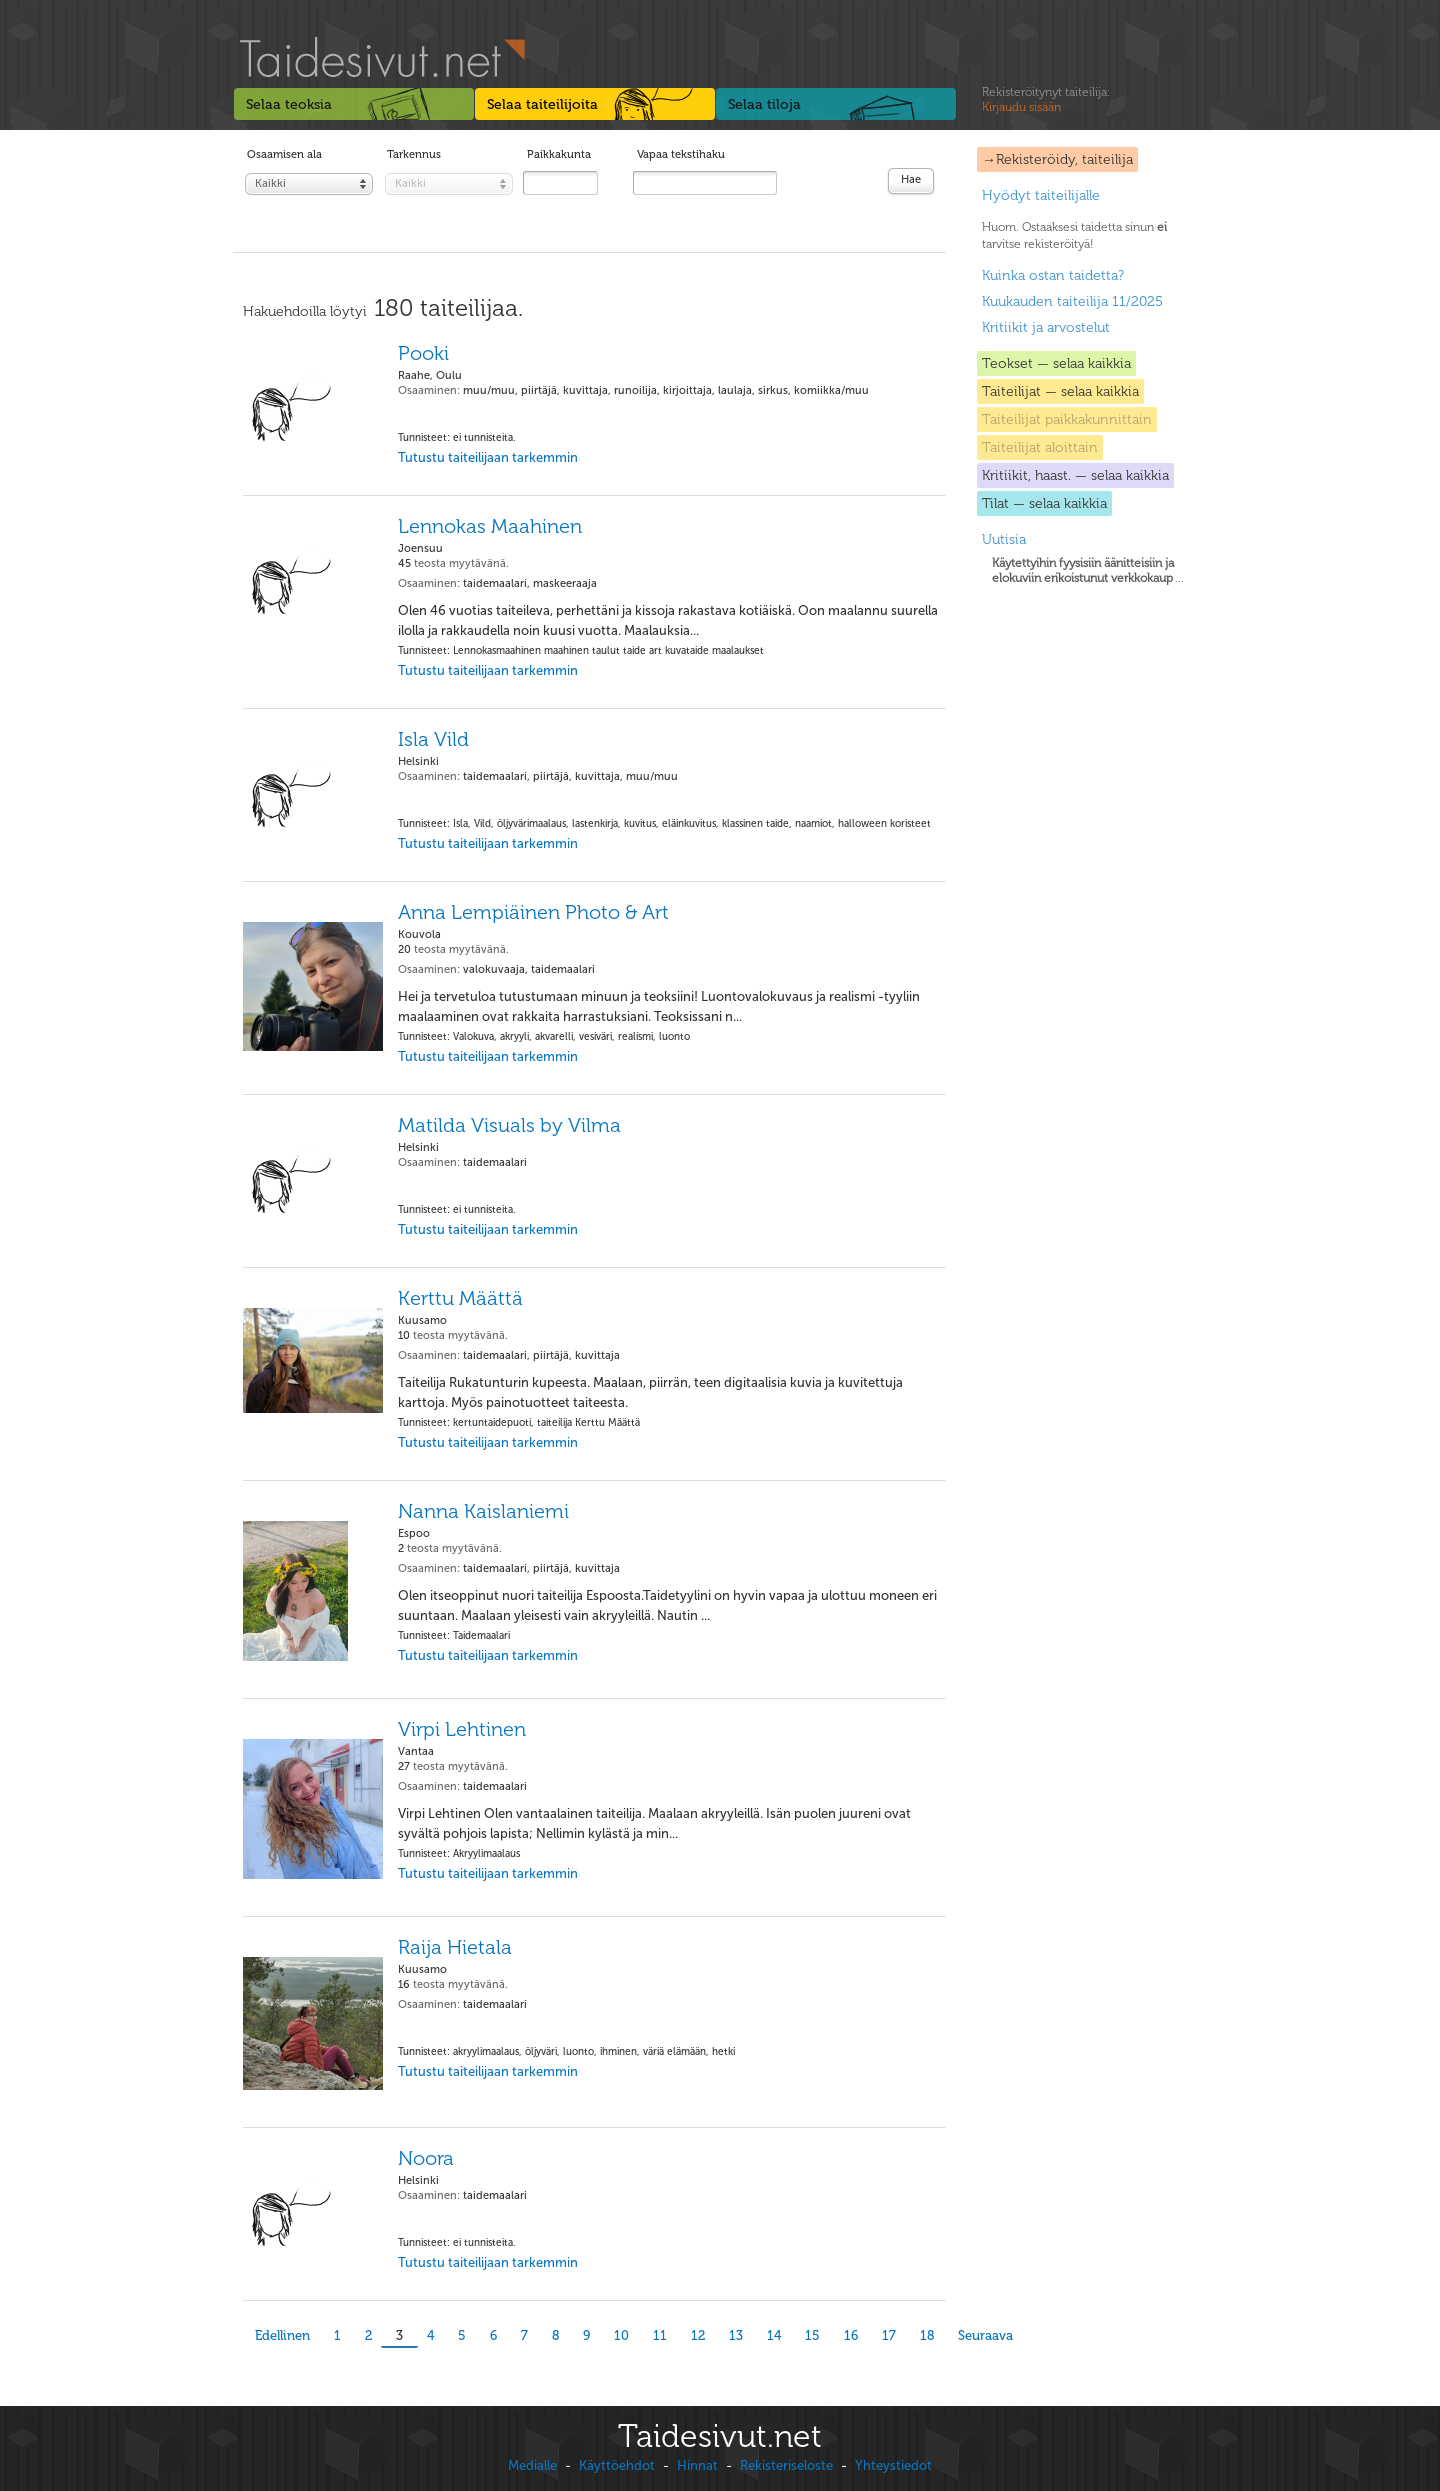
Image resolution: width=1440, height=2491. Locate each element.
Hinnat (697, 2465)
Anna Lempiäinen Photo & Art (533, 912)
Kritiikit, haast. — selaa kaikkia (1075, 475)
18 (927, 2335)
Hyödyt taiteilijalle (1041, 195)
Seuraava (985, 2335)
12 (698, 2335)
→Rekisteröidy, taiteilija (1057, 159)
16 (851, 2335)
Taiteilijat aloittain (1040, 447)
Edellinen (282, 2335)
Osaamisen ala (284, 154)
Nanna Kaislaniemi (483, 1511)
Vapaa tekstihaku (681, 154)
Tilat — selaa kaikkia (1044, 503)
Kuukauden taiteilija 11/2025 (1072, 301)
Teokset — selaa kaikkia (1056, 363)
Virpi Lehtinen (462, 1729)
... (1088, 570)
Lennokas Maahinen (490, 526)
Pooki (423, 353)
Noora (426, 2158)
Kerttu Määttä (460, 1298)
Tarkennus (414, 154)
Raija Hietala (455, 1947)
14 (774, 2335)
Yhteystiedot (893, 2465)
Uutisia (1004, 539)
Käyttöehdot (617, 2465)
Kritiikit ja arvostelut (1046, 327)
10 (621, 2335)
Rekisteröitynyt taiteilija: (1046, 100)
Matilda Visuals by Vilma (509, 1125)
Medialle (532, 2465)
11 (660, 2335)
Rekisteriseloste (786, 2465)
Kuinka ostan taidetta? (1053, 275)
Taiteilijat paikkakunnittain (1067, 419)
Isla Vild (433, 739)
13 (736, 2335)
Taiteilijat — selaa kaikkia (1060, 391)
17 (889, 2335)
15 (812, 2335)
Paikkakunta (559, 154)
